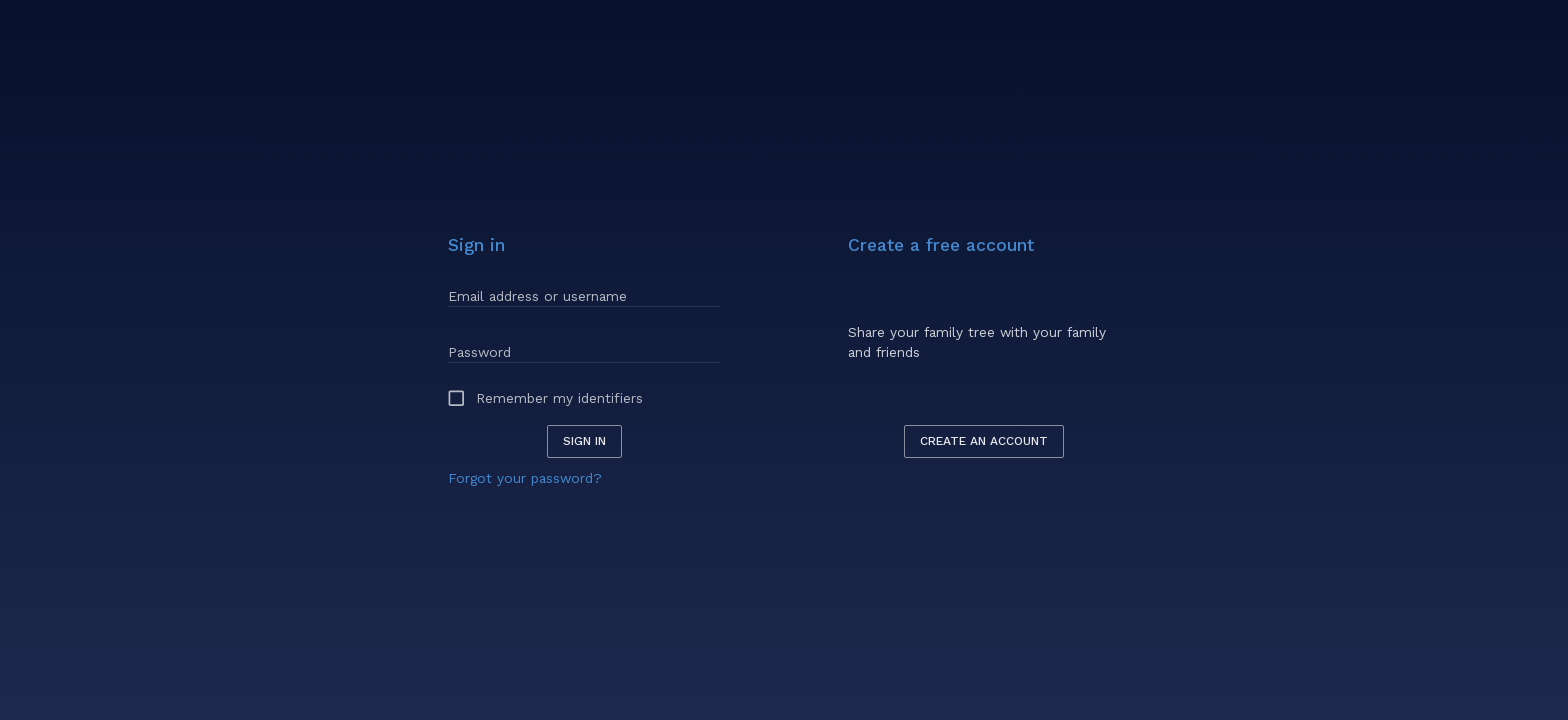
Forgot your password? (525, 478)
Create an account (984, 441)
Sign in (584, 441)
